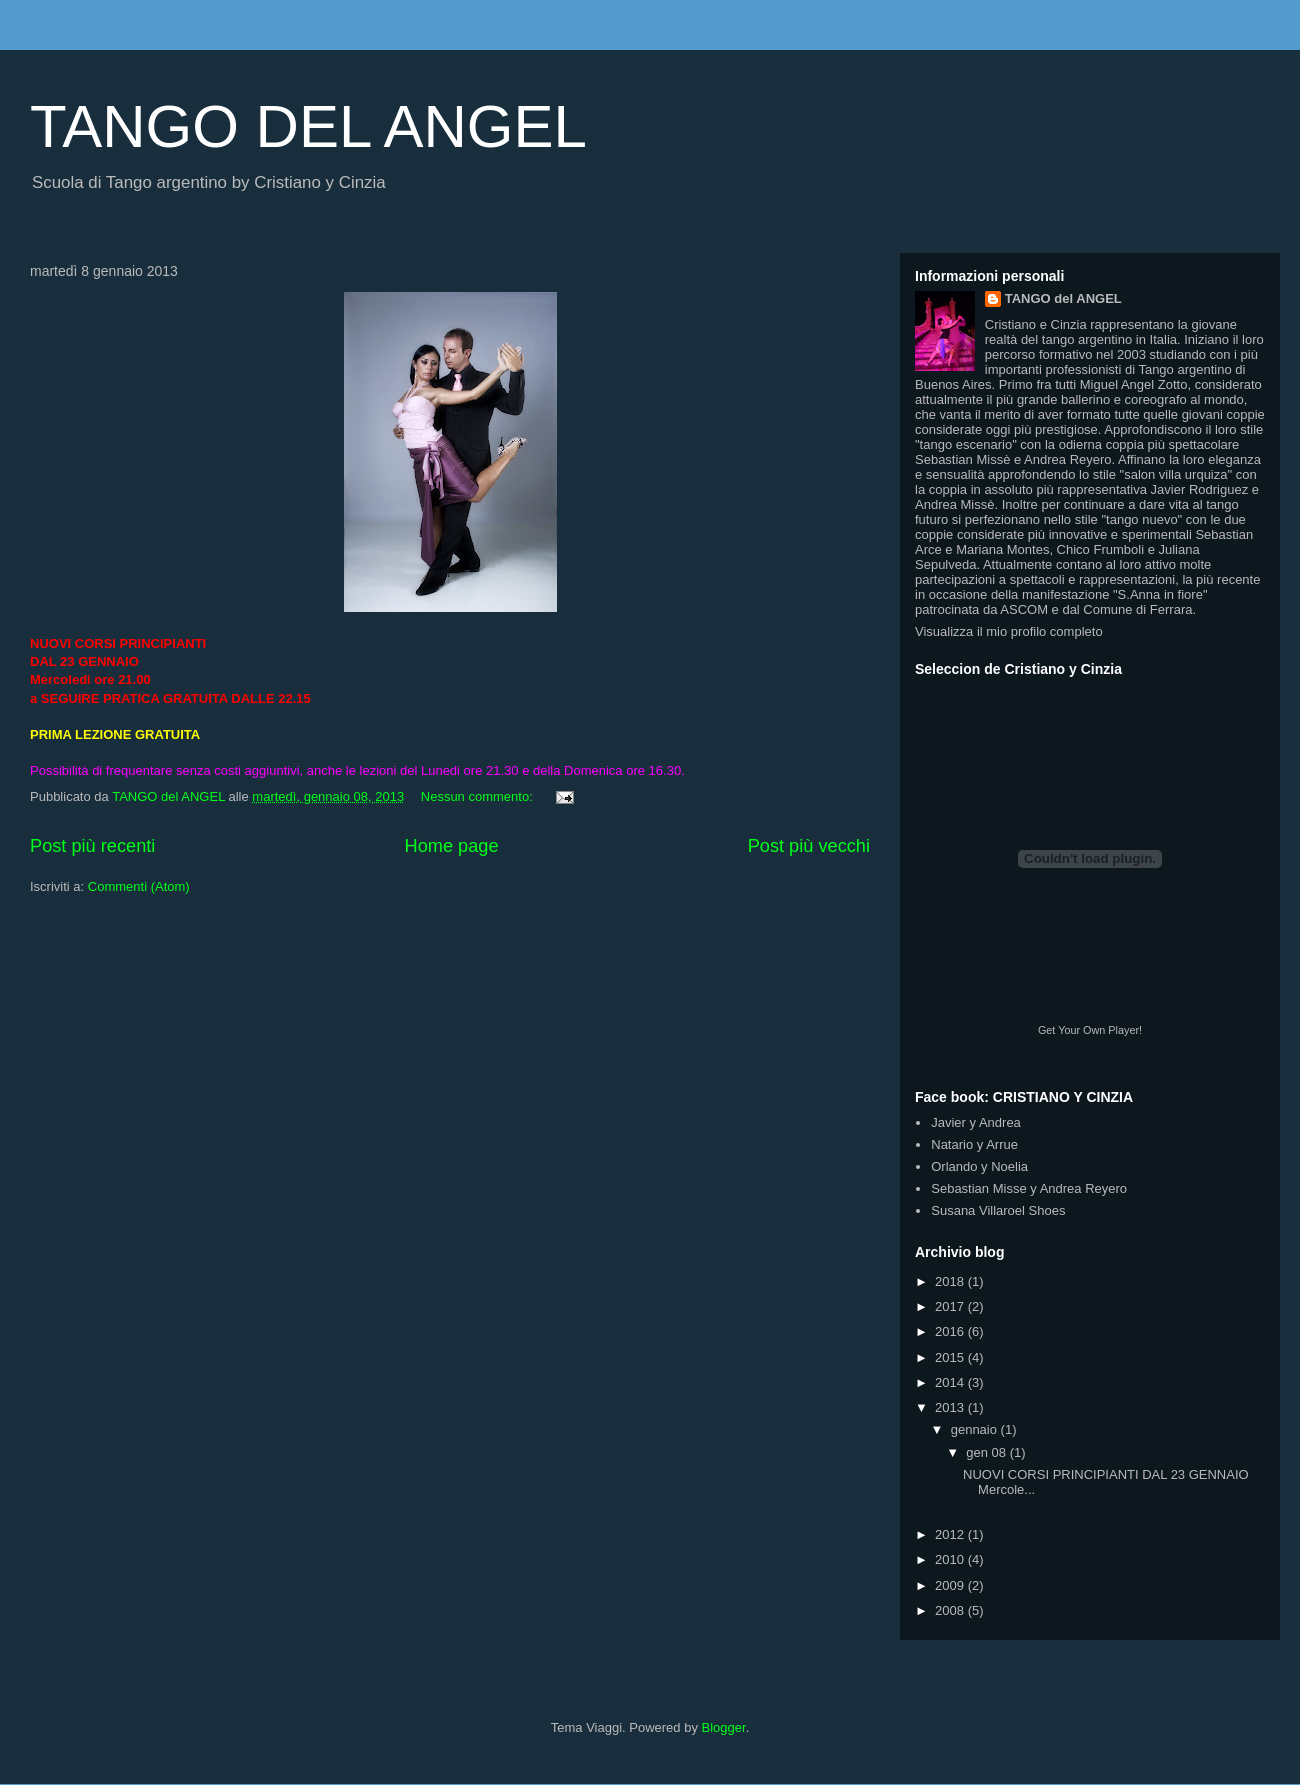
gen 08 (987, 1452)
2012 (951, 1534)
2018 (951, 1281)
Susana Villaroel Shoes (998, 1210)
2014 (951, 1382)
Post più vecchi (809, 846)
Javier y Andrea (976, 1122)
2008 (951, 1610)
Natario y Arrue (974, 1144)
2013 (951, 1407)
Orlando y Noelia (979, 1166)
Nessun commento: (479, 796)
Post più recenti (92, 846)
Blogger (724, 1727)
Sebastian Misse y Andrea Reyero (1029, 1188)
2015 (951, 1357)
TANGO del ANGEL (1063, 298)
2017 (951, 1306)
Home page (452, 846)
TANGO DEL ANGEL (308, 126)
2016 (951, 1331)
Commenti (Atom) (139, 886)
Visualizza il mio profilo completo (1009, 631)
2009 (951, 1585)
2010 (951, 1559)
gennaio (976, 1429)
